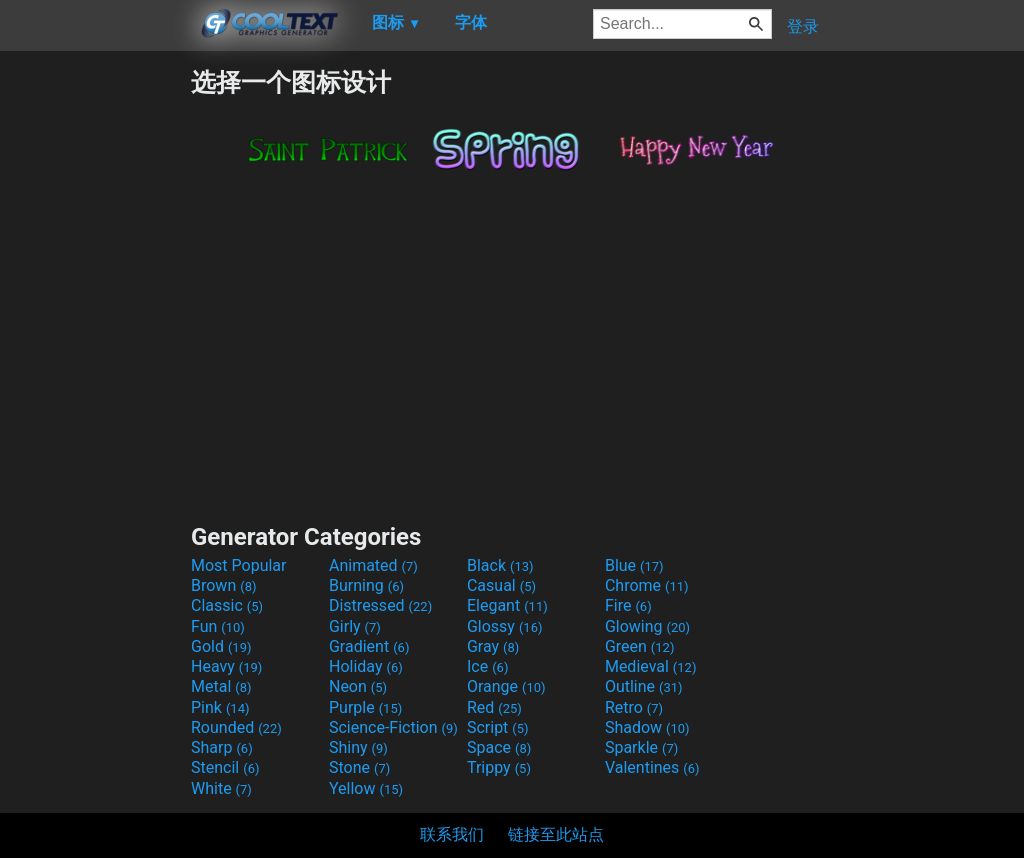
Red (494, 707)
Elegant (507, 605)
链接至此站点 (556, 834)
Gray (493, 646)
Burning (366, 585)
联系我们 (452, 834)
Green (640, 646)
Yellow (366, 788)
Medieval (651, 666)
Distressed (380, 605)
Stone (359, 767)
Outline (644, 686)
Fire (628, 605)
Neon (358, 686)
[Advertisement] (95, 366)
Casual (501, 585)
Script (498, 727)
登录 (803, 26)
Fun (218, 626)
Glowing (647, 626)
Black (500, 565)
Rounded (236, 727)
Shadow (647, 727)
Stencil (225, 767)
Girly (355, 626)
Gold (221, 646)
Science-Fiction (393, 727)
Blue (634, 565)
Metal (221, 686)
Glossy (505, 626)
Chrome (647, 585)
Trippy (499, 767)
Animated (373, 565)
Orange (506, 686)
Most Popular (239, 565)
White (221, 788)
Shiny (358, 747)
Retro (634, 707)
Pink (220, 707)
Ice (487, 666)
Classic (227, 605)
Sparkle (641, 747)
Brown (223, 585)
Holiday (366, 666)
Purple (365, 707)
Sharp (222, 747)
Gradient (369, 646)
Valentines (652, 767)
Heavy (226, 666)
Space (499, 747)
